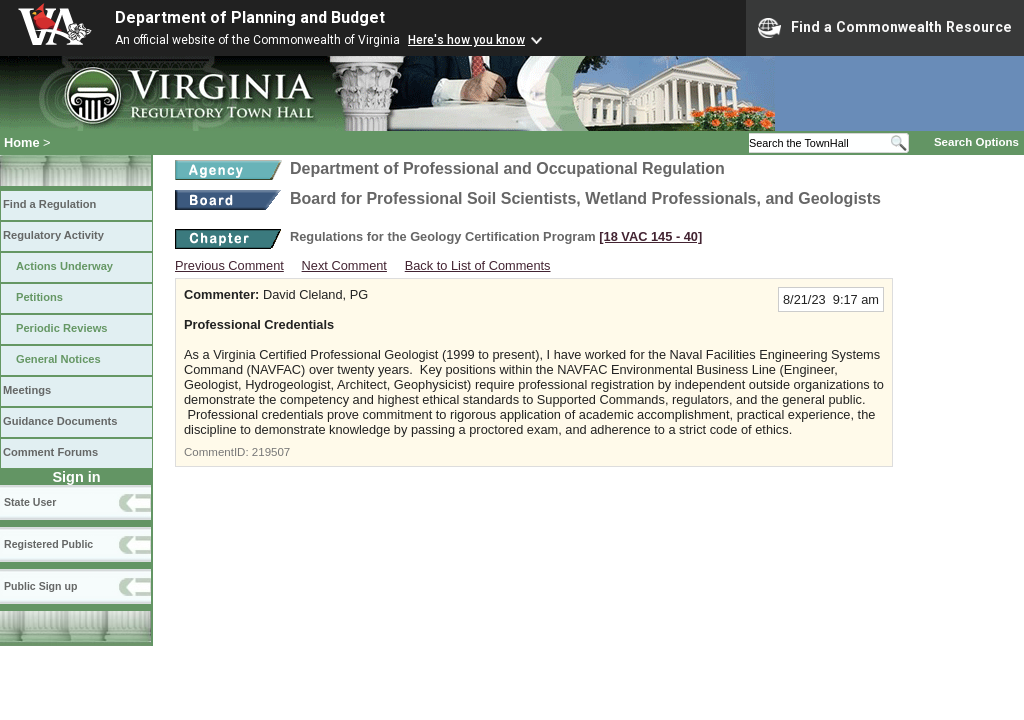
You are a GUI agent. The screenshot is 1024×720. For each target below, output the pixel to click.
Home (22, 142)
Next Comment (344, 265)
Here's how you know (466, 40)
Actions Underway (64, 266)
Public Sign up (40, 586)
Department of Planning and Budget (250, 17)
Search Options (976, 142)
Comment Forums (50, 452)
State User (30, 502)
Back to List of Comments (478, 265)
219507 (271, 452)
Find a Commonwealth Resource (885, 28)
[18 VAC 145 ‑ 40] (650, 236)
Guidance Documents (60, 421)
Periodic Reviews (62, 328)
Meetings (27, 390)
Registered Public (48, 544)
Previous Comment (229, 265)
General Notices (58, 359)
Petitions (39, 297)
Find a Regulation (49, 204)
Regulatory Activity (53, 235)
